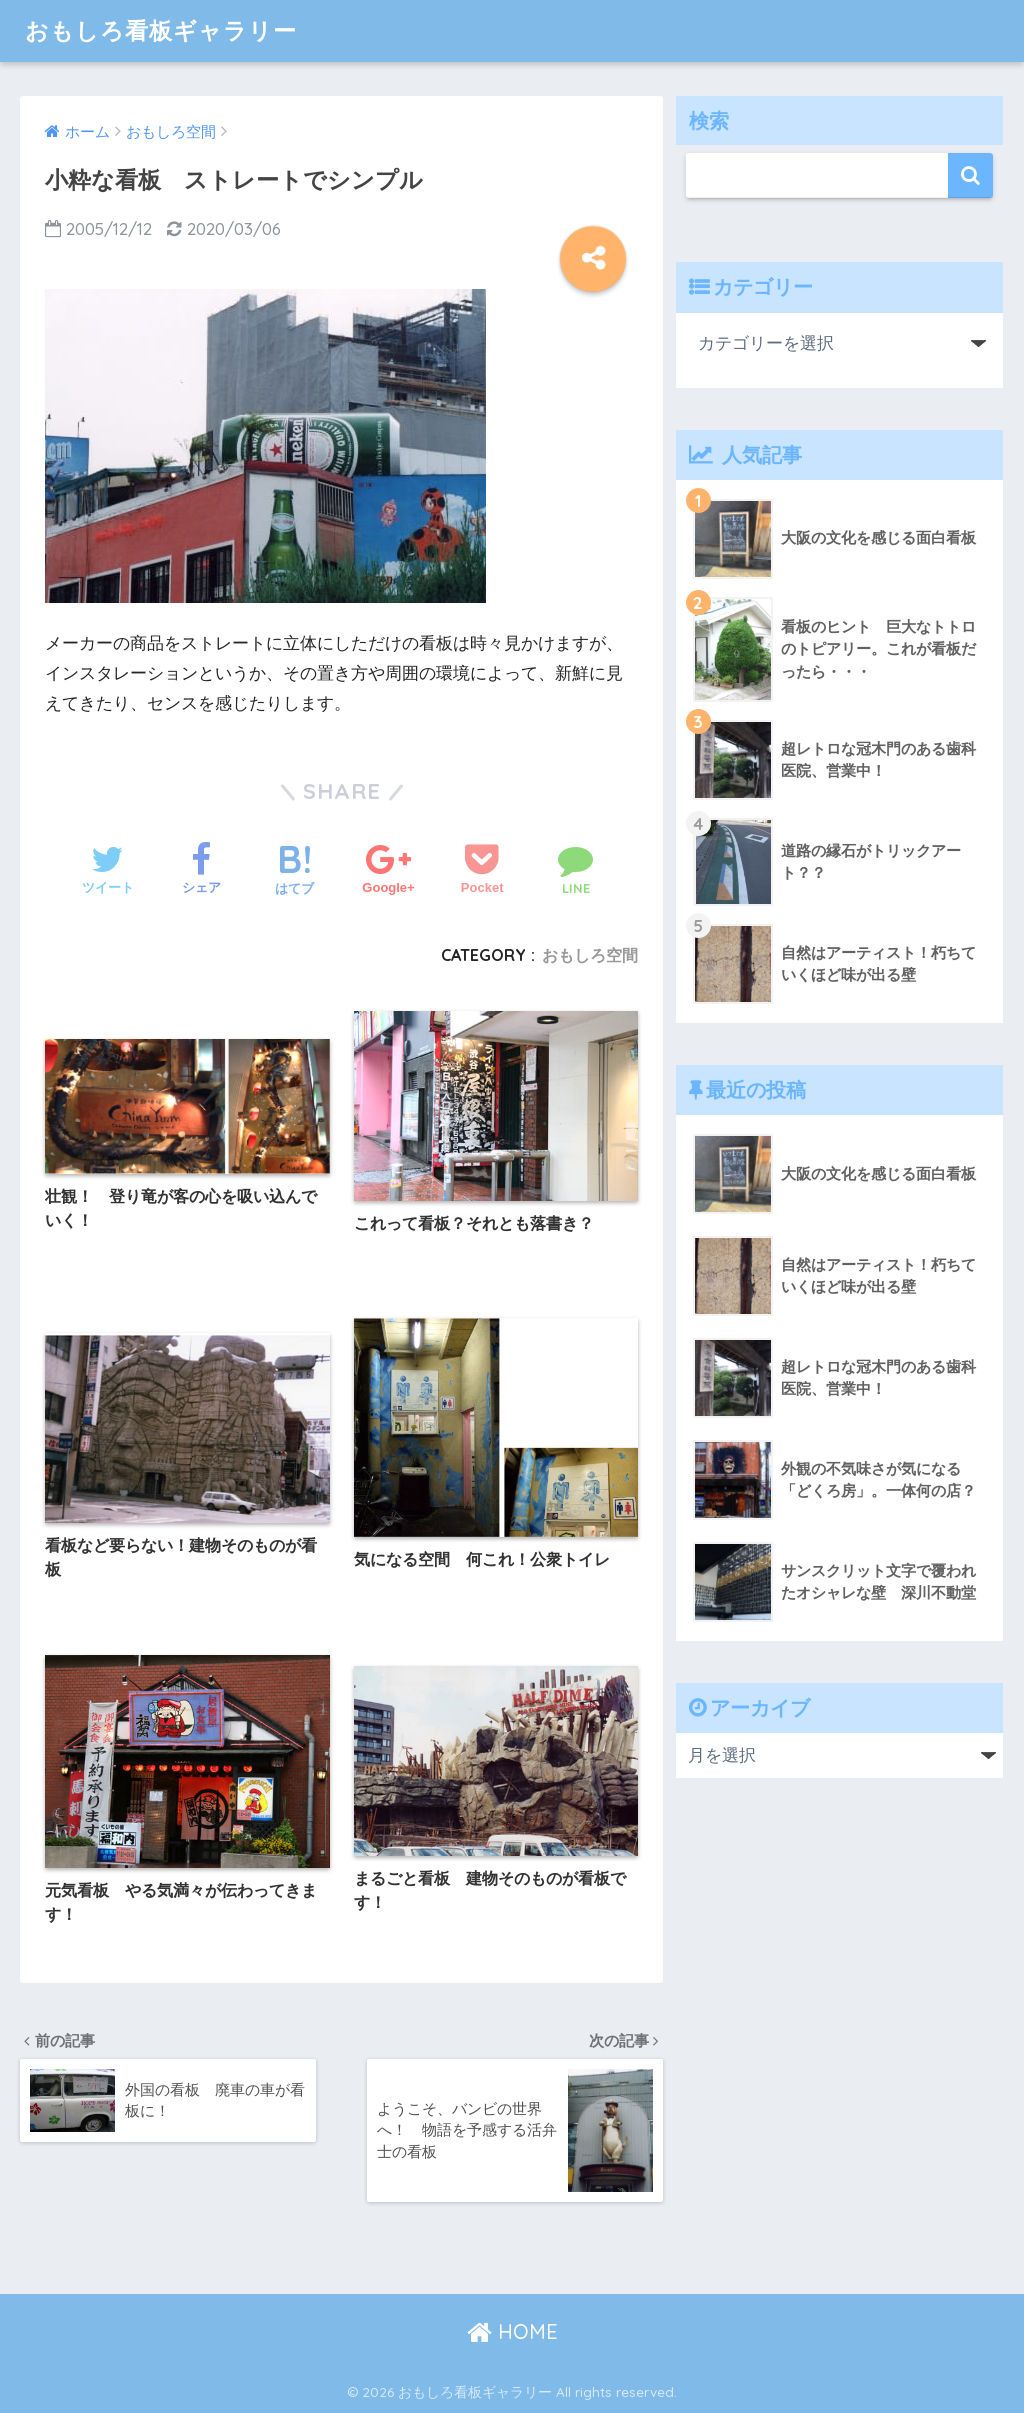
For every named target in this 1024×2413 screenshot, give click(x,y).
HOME (512, 2331)
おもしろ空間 (590, 955)
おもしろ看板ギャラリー (161, 30)
